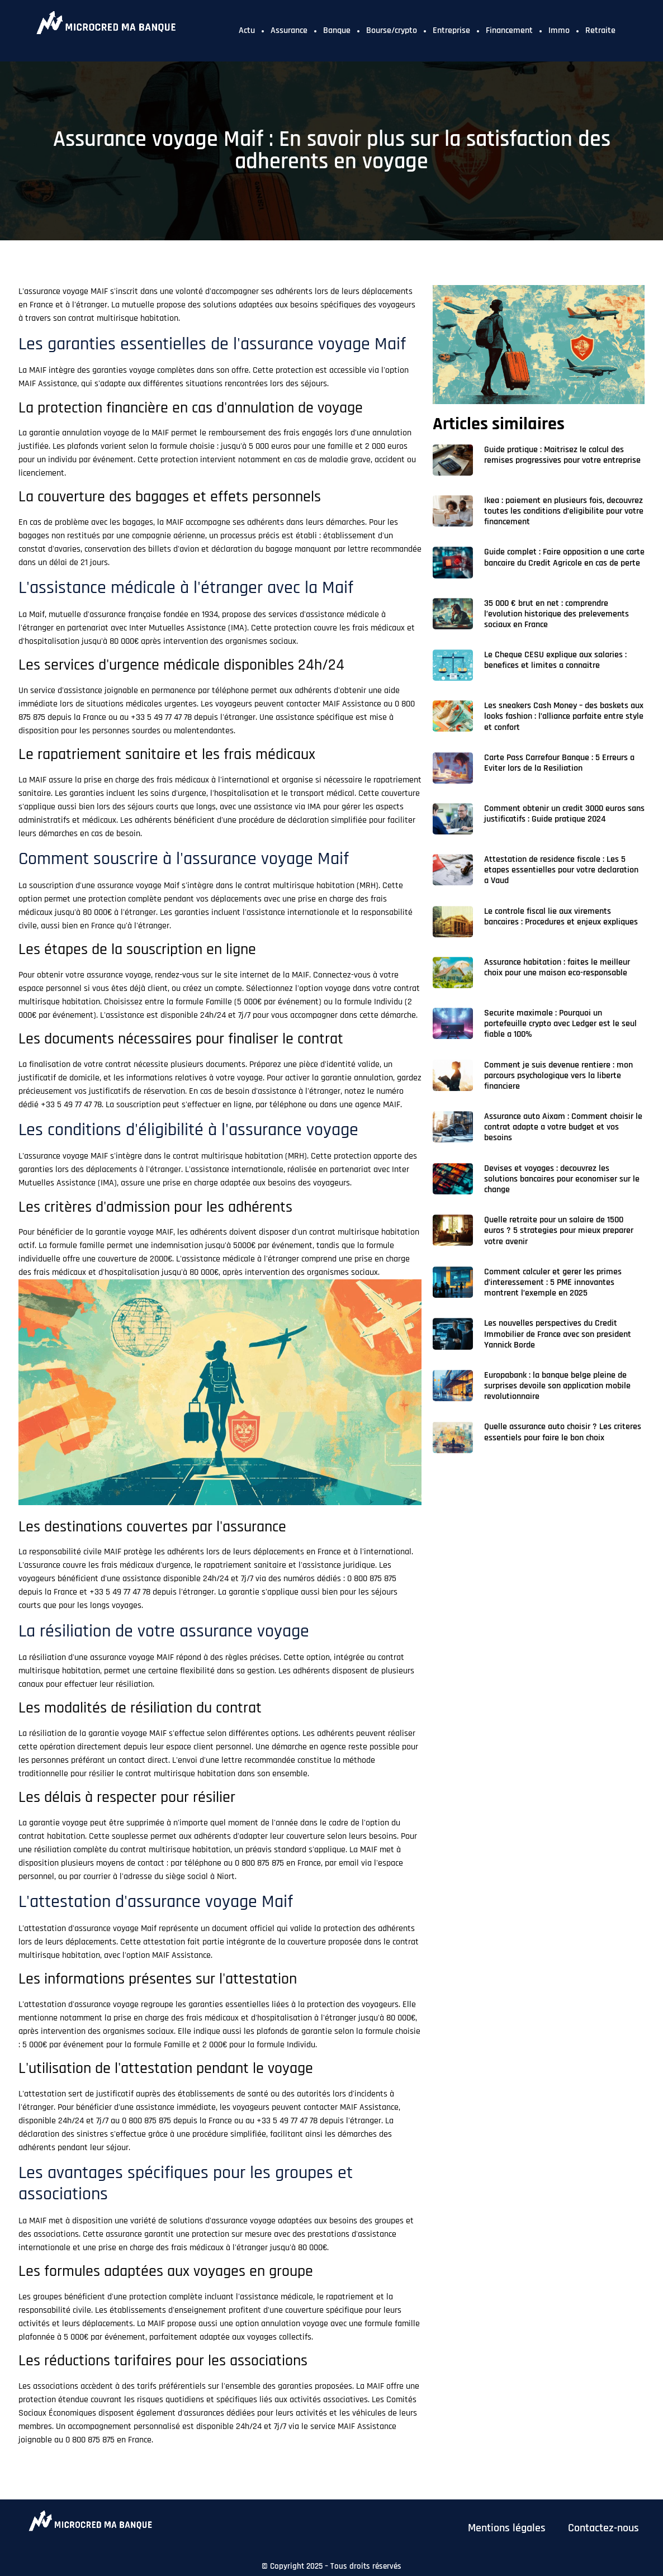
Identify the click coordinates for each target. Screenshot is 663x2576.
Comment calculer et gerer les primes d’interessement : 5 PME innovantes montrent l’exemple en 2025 (553, 1282)
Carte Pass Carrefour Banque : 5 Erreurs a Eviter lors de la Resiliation (559, 763)
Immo (559, 30)
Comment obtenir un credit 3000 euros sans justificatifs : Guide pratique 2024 (564, 814)
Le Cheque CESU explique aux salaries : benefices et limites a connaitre (555, 660)
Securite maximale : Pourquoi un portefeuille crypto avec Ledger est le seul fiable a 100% (560, 1023)
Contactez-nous (603, 2528)
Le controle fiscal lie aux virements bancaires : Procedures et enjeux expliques (561, 916)
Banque (337, 30)
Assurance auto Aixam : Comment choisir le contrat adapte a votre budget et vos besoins (563, 1127)
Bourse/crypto (391, 30)
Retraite (600, 30)
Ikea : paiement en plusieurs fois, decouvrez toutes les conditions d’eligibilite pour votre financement (563, 511)
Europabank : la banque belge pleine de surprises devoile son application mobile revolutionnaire (557, 1385)
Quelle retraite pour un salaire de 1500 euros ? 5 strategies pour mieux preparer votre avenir (558, 1230)
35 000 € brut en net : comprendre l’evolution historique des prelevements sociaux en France (556, 613)
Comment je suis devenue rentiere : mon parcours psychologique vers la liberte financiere (558, 1075)
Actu (247, 30)
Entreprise (451, 30)
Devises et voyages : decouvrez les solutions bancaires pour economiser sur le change (562, 1179)
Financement (509, 30)
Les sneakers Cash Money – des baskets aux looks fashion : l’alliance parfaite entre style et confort (563, 716)
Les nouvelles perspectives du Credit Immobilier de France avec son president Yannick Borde (557, 1333)
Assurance (289, 30)
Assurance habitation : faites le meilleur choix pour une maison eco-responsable (557, 967)
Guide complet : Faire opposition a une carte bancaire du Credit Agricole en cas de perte (564, 557)
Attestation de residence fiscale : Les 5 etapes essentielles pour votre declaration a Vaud (561, 869)
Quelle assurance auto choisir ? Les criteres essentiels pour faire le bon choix (562, 1432)
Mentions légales (507, 2528)
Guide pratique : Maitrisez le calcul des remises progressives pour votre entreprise (562, 455)
